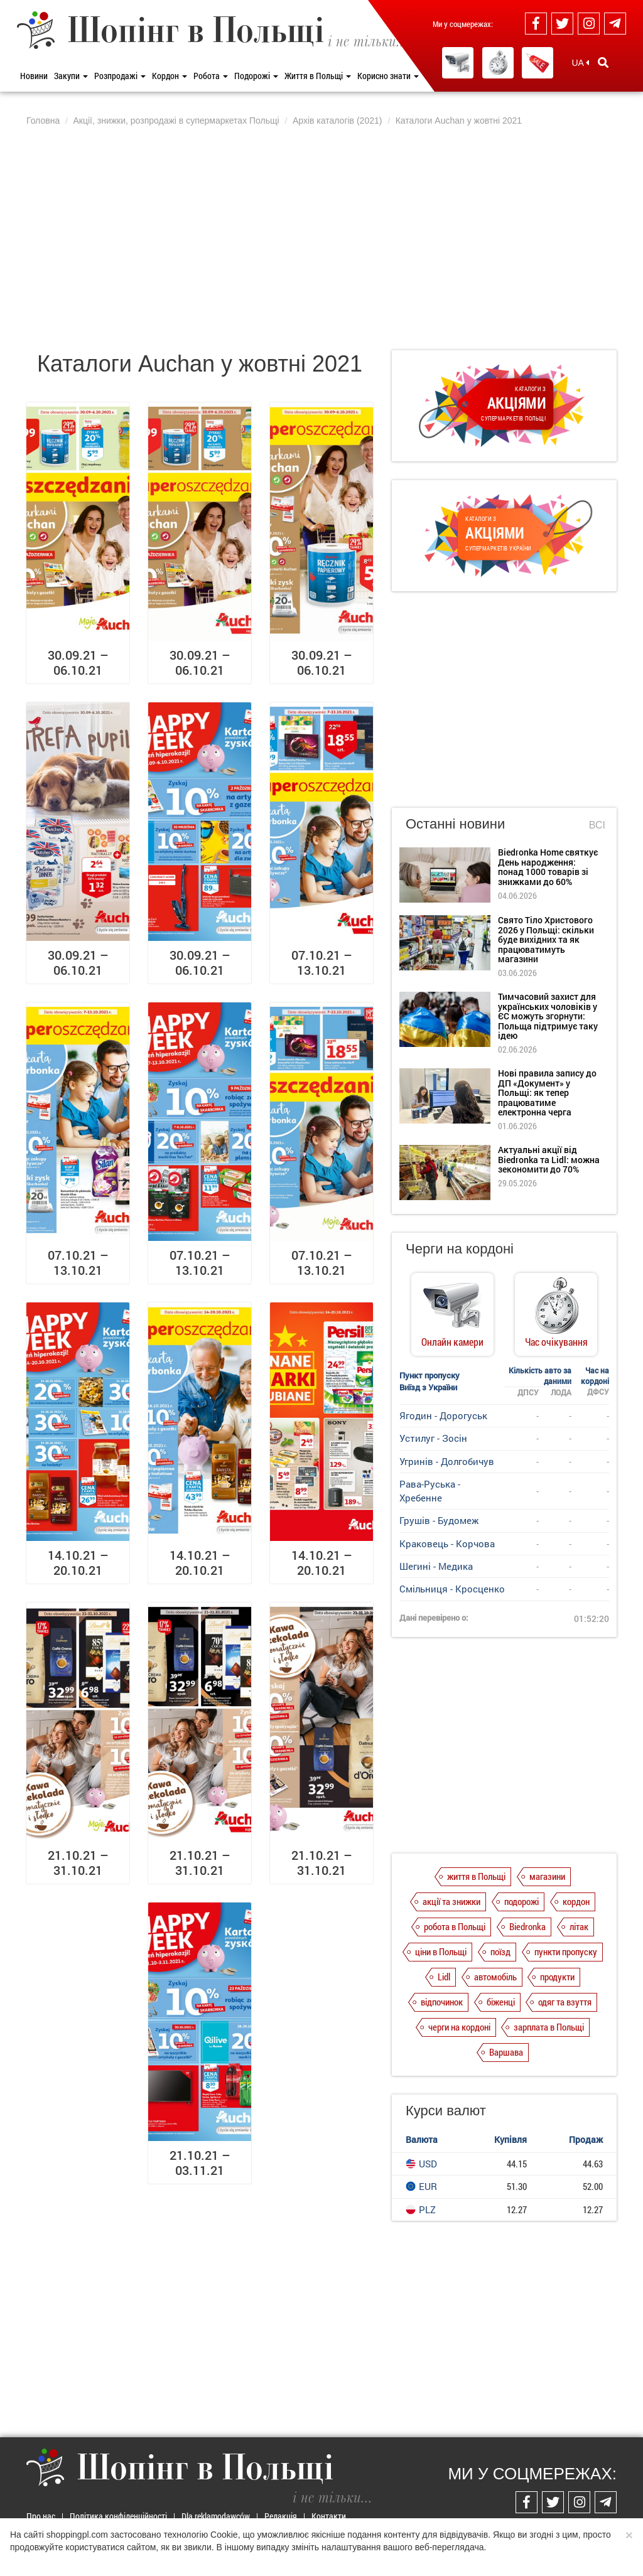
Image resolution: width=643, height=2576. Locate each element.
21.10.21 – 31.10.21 (78, 1862)
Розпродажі (120, 76)
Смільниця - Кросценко (452, 1588)
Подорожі (256, 76)
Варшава (506, 2052)
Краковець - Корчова (447, 1543)
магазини (547, 1876)
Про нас (40, 2516)
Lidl (444, 1976)
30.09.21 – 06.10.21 (78, 662)
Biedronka (527, 1926)
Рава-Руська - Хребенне (429, 1490)
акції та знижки (451, 1901)
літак (579, 1926)
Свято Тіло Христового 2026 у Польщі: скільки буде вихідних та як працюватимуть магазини (546, 939)
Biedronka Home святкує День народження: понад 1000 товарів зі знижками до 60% (548, 866)
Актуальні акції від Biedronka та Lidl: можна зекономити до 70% (549, 1159)
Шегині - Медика (436, 1566)
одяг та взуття (565, 2001)
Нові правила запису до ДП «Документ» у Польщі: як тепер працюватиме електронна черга (547, 1092)
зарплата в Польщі (549, 2027)
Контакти (328, 2516)
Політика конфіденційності (118, 2516)
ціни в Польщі (441, 1951)
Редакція (280, 2516)
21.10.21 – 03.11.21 (200, 2162)
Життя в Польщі (317, 76)
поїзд (500, 1951)
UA (580, 63)
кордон (576, 1901)
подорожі (521, 1901)
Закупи (71, 76)
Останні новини (455, 824)
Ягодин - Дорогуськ (443, 1415)
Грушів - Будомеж (438, 1520)
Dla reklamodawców (215, 2516)
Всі (597, 825)
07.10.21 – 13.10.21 (321, 962)
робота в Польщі (454, 1926)
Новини (34, 76)
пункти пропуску (565, 1951)
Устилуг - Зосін (433, 1438)
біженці (501, 2001)
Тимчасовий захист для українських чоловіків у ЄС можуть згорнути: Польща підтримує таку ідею (548, 1015)
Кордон (169, 76)
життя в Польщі (476, 1876)
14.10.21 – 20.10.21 (78, 1562)
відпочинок (442, 2001)
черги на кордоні (459, 2027)
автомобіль (495, 1976)
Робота (210, 76)
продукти (557, 1976)
